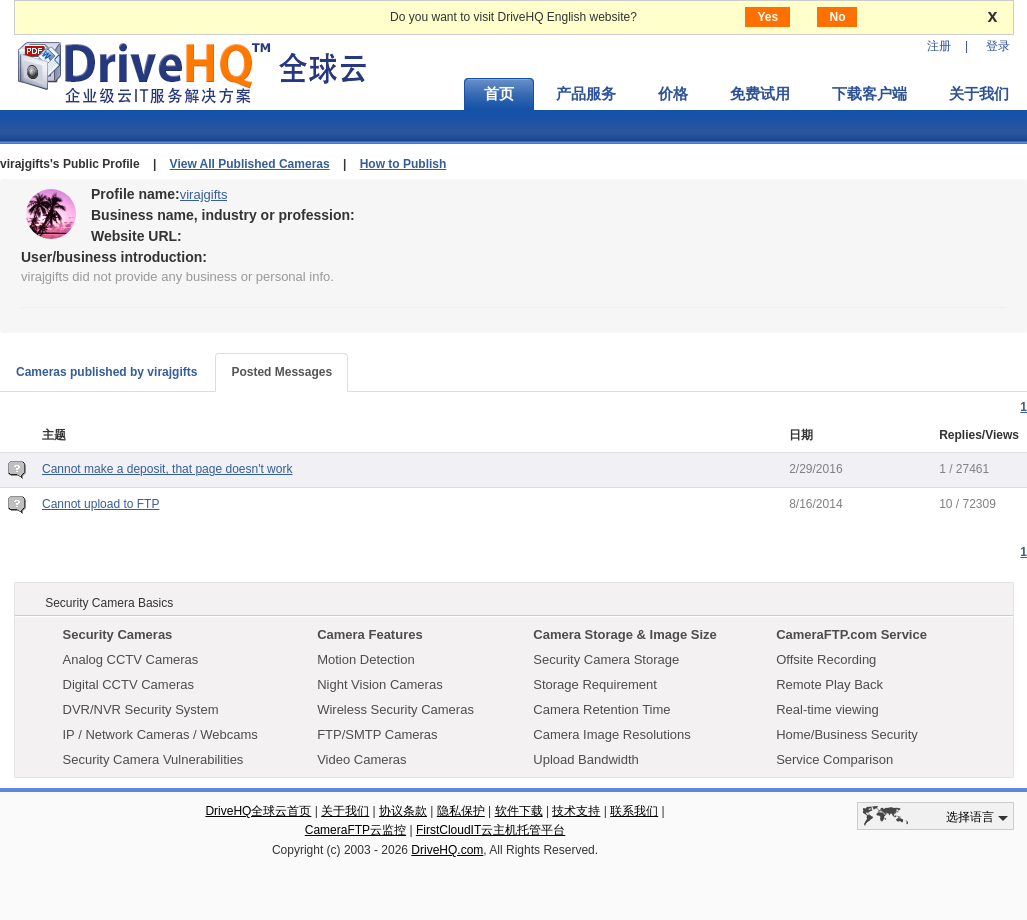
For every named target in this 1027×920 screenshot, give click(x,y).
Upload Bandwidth (586, 759)
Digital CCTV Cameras (128, 684)
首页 (499, 94)
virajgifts (204, 194)
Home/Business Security (847, 734)
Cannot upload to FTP (100, 504)
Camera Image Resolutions (612, 734)
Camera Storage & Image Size (625, 634)
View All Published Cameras (250, 164)
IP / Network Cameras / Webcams (160, 734)
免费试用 (760, 94)
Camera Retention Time (601, 709)
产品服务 (586, 94)
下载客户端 (869, 94)
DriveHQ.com (447, 850)
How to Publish (403, 164)
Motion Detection (366, 659)
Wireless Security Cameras (395, 709)
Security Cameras (118, 634)
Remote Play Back (829, 684)
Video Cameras (361, 759)
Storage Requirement (595, 684)
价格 (673, 94)
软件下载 (519, 811)
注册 (939, 46)
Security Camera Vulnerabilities (153, 759)
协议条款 (403, 811)
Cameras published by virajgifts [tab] (106, 372)
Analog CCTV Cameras (131, 659)
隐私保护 (461, 811)
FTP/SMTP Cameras (377, 734)
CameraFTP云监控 (355, 830)
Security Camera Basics (109, 603)
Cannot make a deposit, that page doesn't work (167, 469)
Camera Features (370, 634)
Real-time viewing (827, 709)
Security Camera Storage (606, 659)
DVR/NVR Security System (141, 709)
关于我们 (345, 811)
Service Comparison (834, 759)
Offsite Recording (826, 659)
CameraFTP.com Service (851, 634)
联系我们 (634, 811)
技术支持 (576, 811)
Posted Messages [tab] (281, 372)
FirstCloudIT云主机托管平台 (490, 830)
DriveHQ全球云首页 (258, 811)
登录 (998, 46)
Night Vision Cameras (379, 684)
